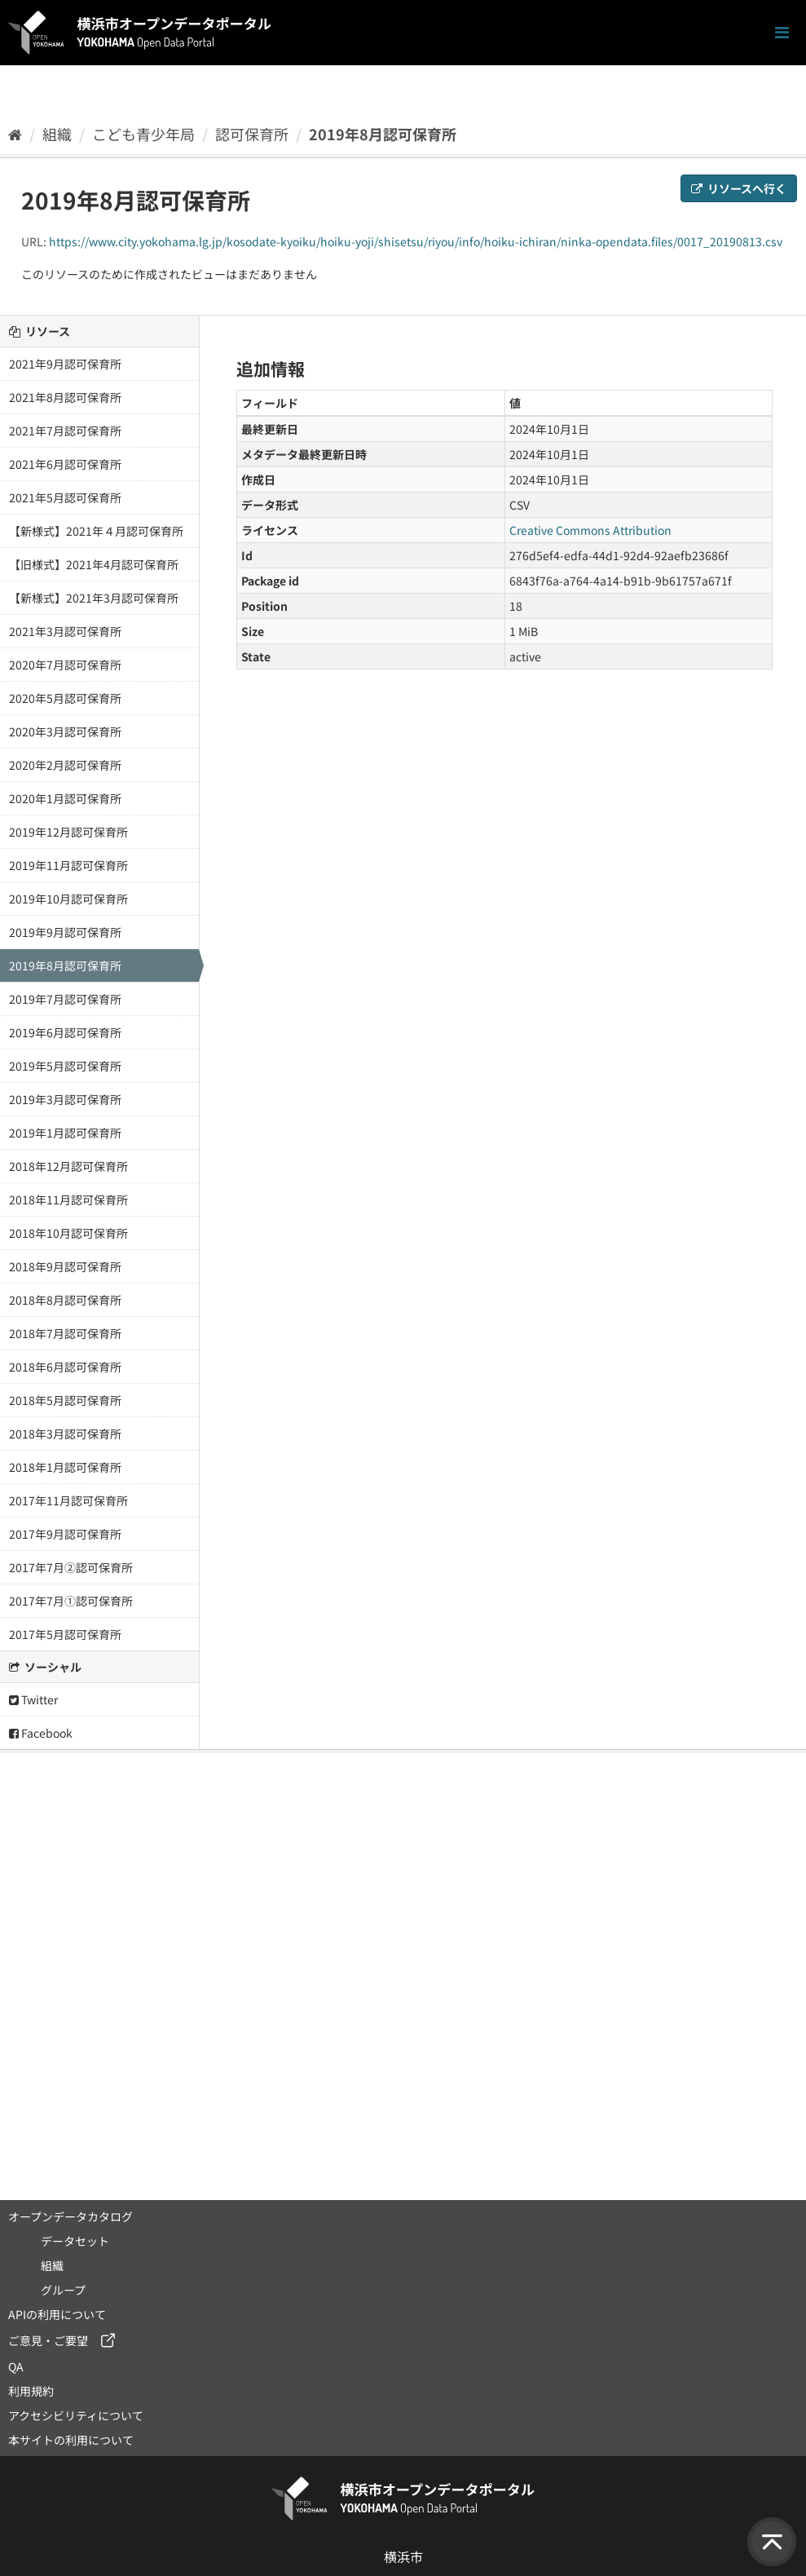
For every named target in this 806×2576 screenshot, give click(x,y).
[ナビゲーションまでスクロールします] (782, 33)
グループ (63, 2290)
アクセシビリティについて (75, 2415)
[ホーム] (15, 133)
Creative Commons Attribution (590, 530)
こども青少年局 (143, 133)
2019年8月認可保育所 (382, 133)
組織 (57, 133)
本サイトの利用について (71, 2440)
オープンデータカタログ (70, 2216)
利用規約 (31, 2391)
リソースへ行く (738, 188)
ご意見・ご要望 (48, 2340)
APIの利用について (57, 2314)
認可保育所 (251, 133)
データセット (75, 2241)
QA (16, 2366)
